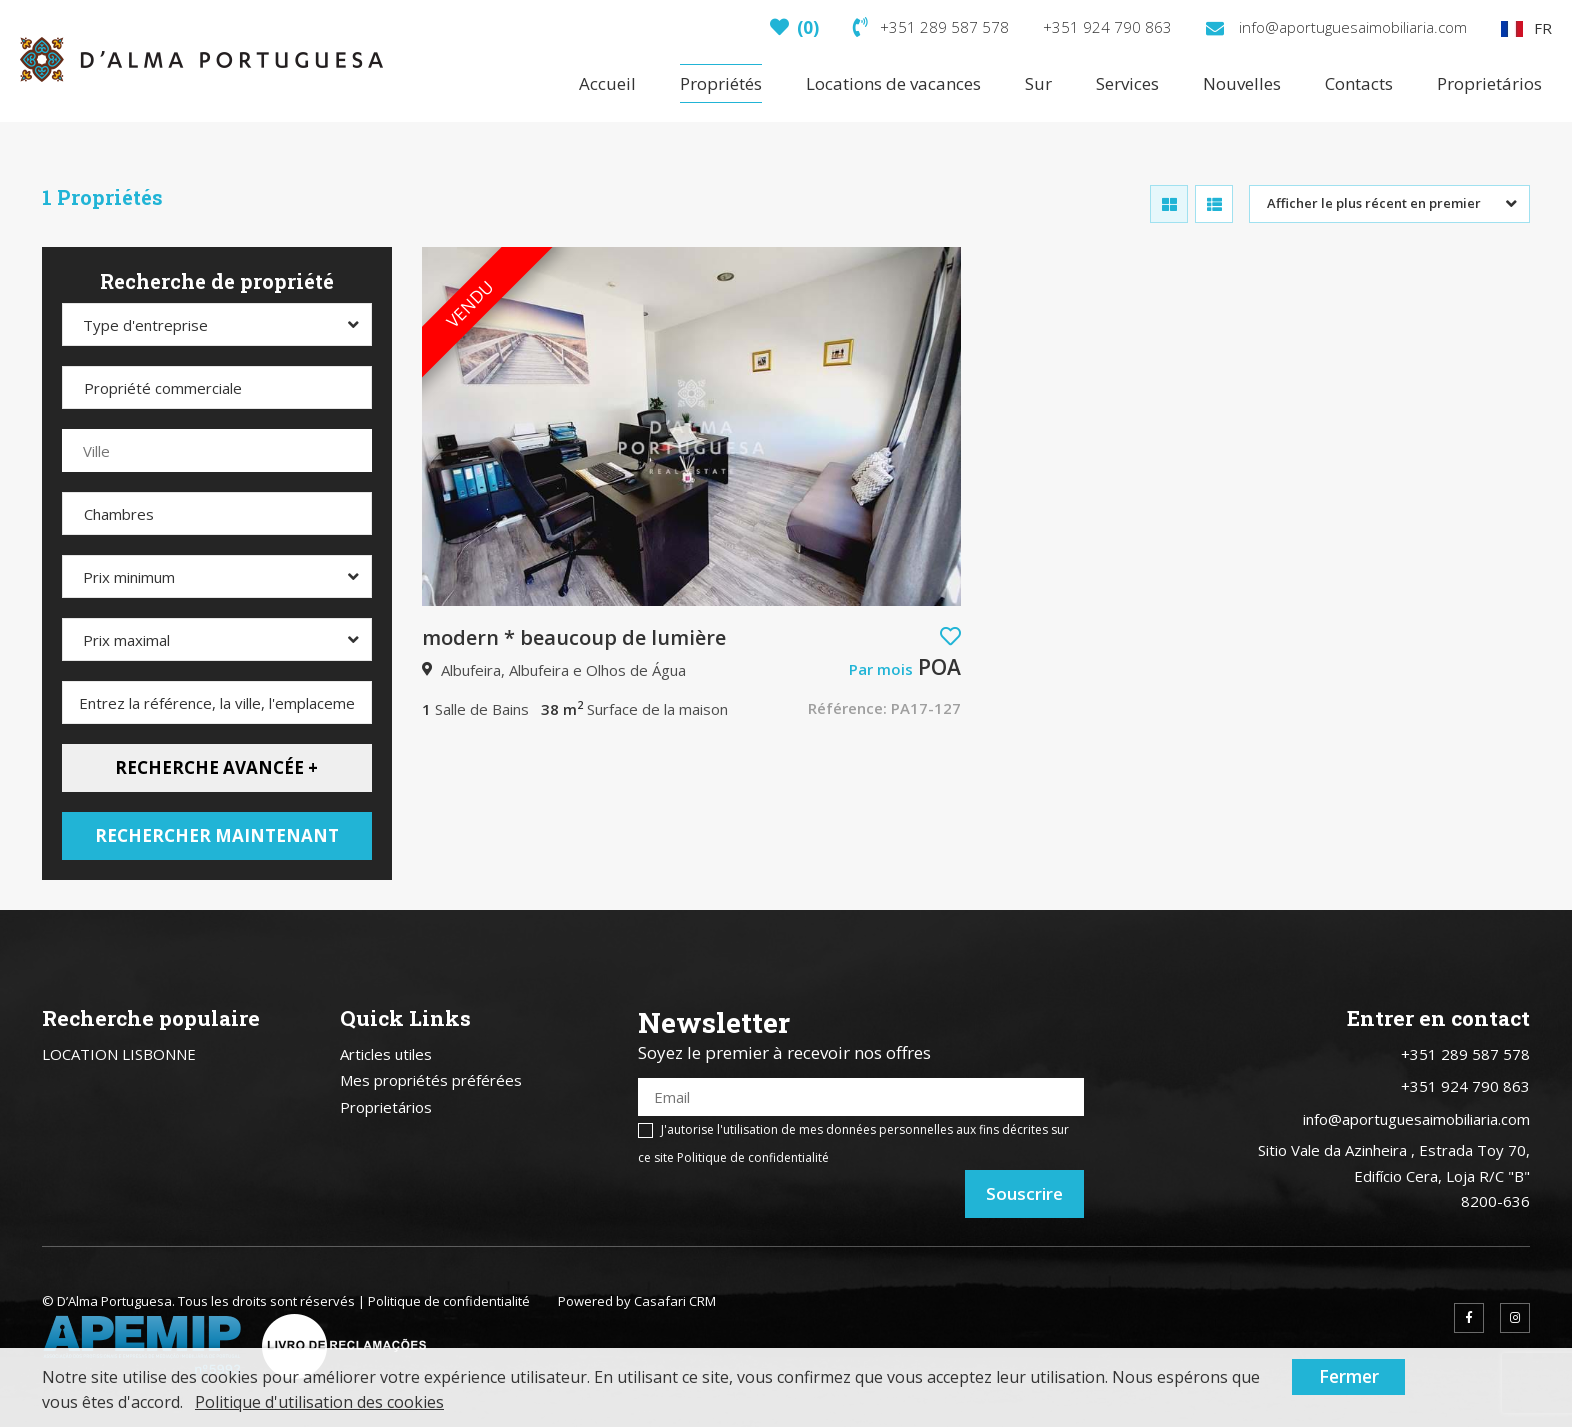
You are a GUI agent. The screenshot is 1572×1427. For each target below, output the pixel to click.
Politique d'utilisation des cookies (319, 1402)
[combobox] (1389, 204)
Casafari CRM (675, 1301)
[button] (950, 636)
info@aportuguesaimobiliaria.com (1336, 27)
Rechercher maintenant (217, 835)
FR (1526, 28)
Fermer (1349, 1376)
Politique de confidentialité (753, 1157)
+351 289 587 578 (931, 27)
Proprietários (386, 1107)
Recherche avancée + (216, 767)
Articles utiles (386, 1054)
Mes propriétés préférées (431, 1080)
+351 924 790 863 (1107, 27)
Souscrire (1024, 1193)
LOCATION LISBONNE (119, 1054)
